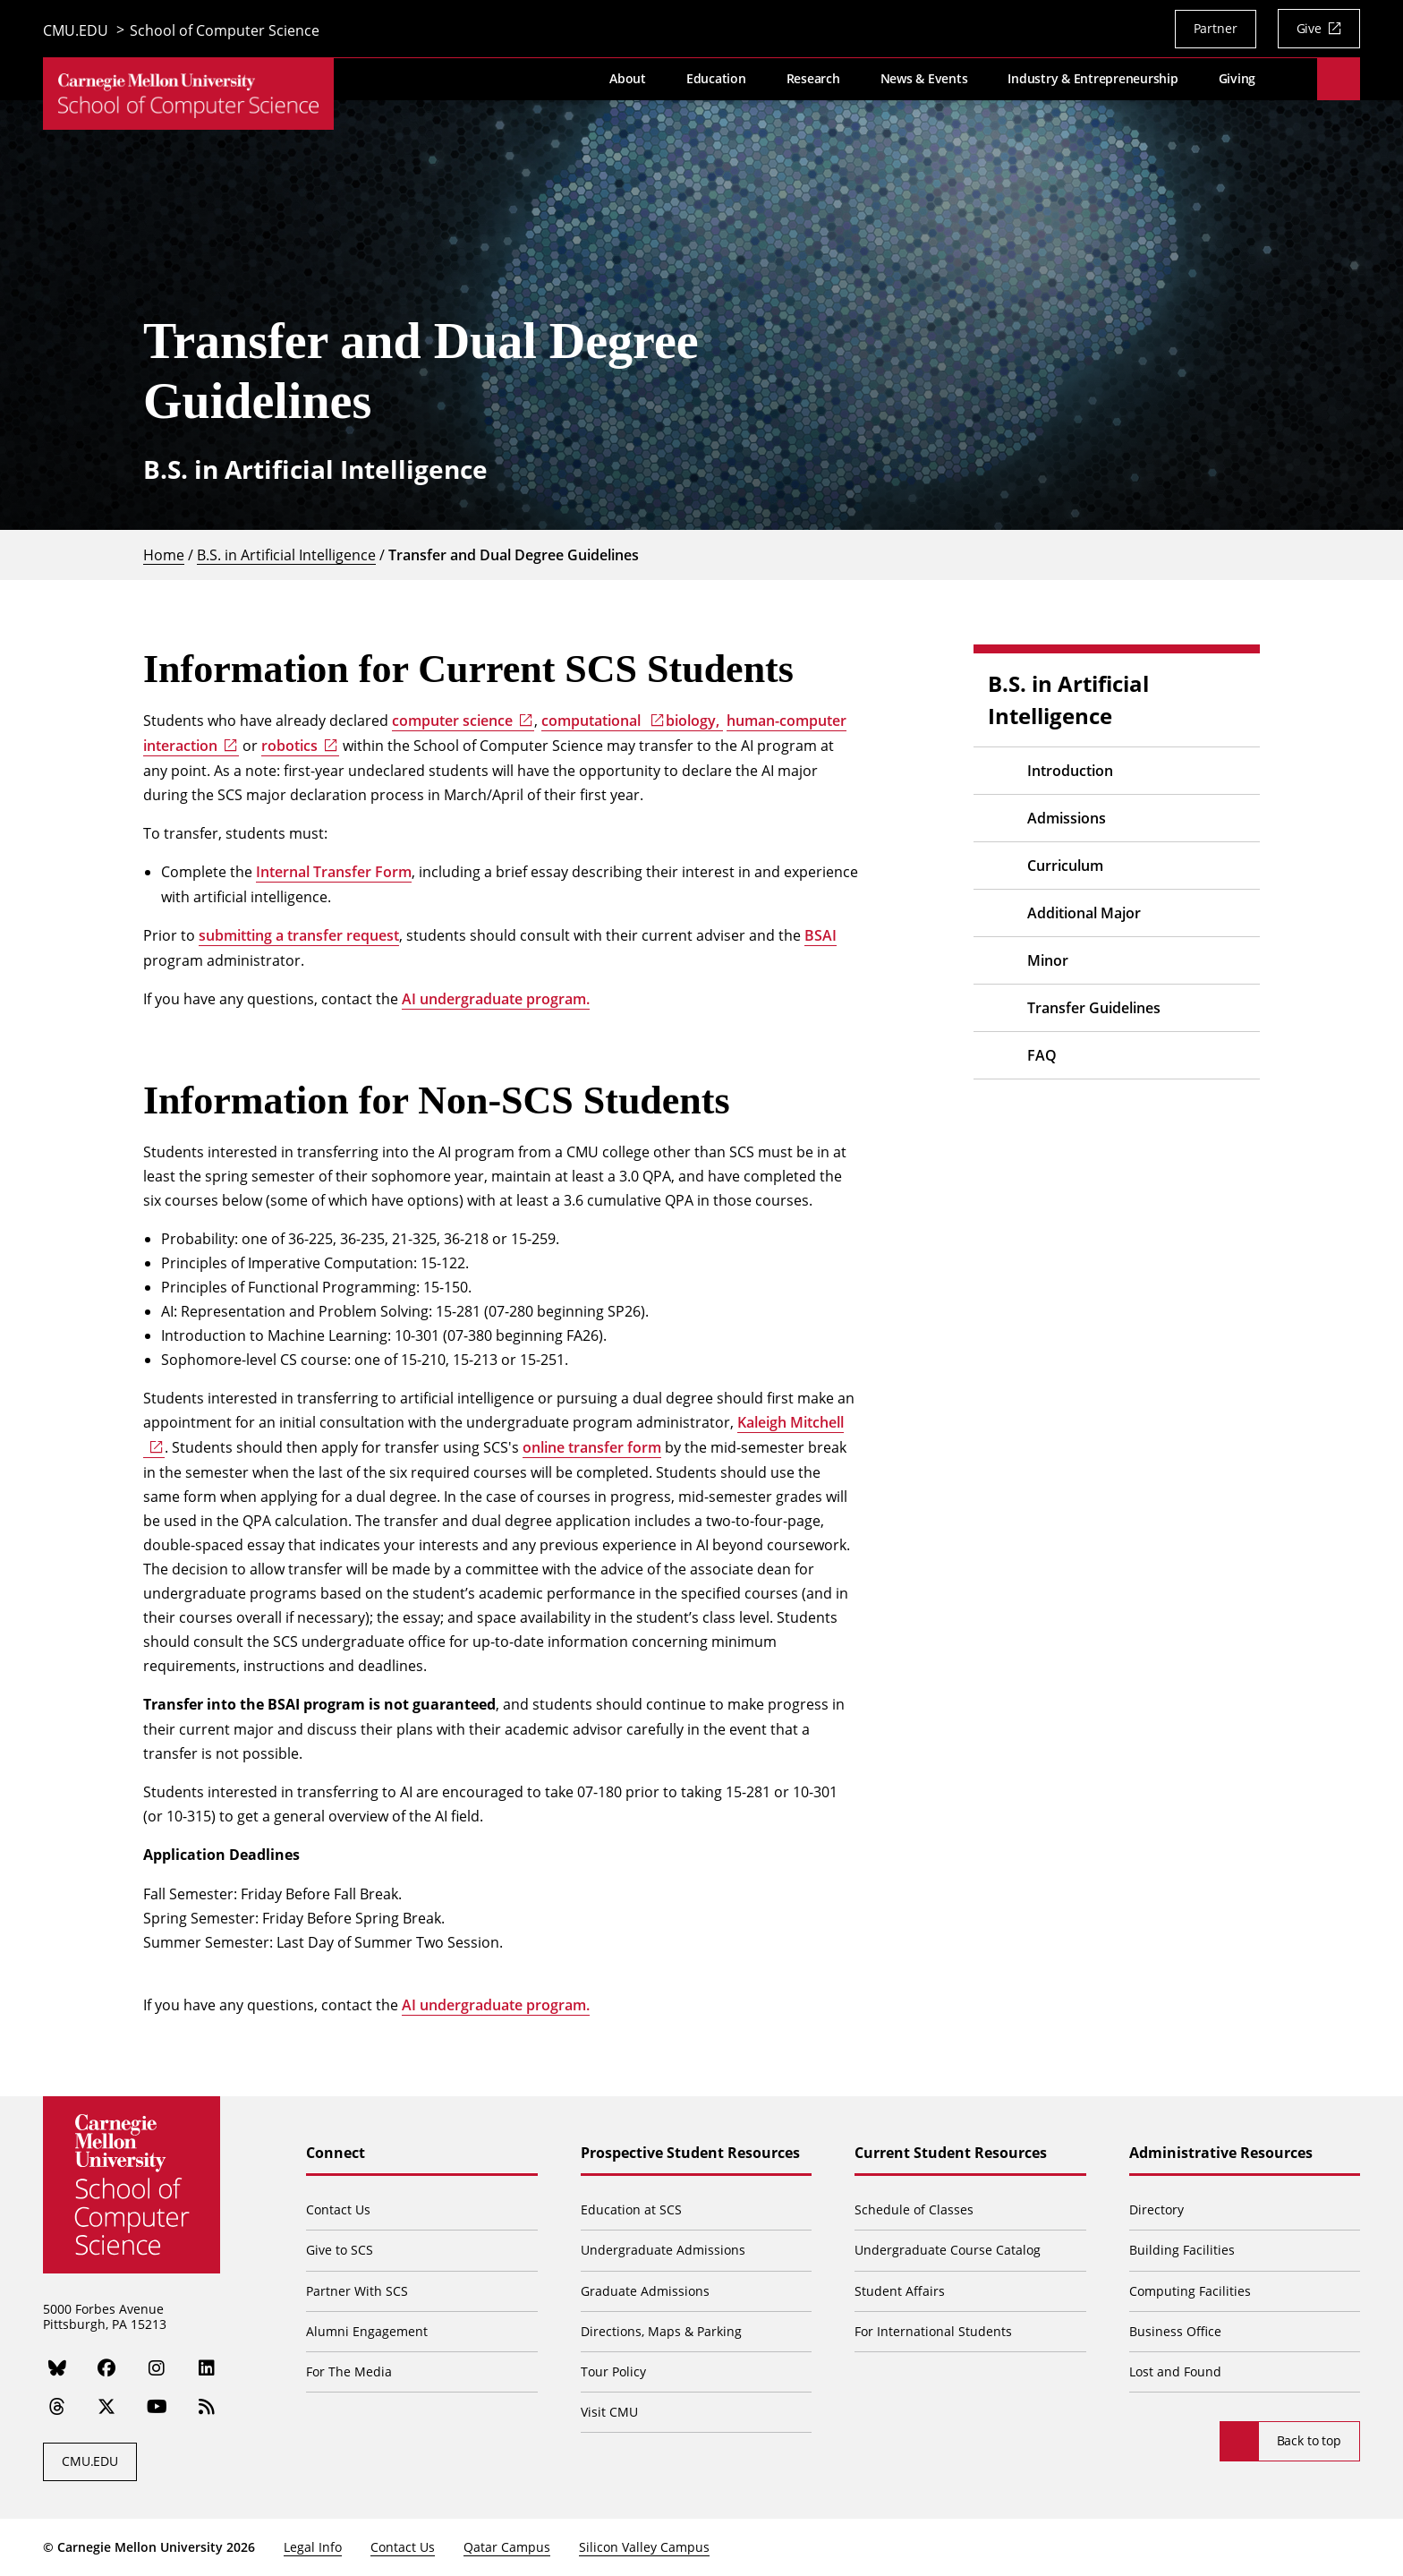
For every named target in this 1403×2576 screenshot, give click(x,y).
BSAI (820, 935)
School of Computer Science (224, 31)
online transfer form (592, 1447)
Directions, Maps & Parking (662, 2331)
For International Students (934, 2331)
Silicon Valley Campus (644, 2546)
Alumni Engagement (368, 2331)
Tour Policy (614, 2371)
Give (1309, 28)
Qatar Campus (506, 2546)
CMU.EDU (75, 31)
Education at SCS (632, 2209)
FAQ (1042, 1055)
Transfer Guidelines (1094, 1008)
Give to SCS (341, 2249)
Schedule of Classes (914, 2209)
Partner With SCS (359, 2290)
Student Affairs (900, 2290)
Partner (1215, 28)
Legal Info (313, 2546)
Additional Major (1084, 913)
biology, (694, 720)
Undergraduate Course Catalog (948, 2249)
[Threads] (57, 2408)
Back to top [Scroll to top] (1309, 2440)
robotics (289, 745)
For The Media (351, 2371)
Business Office (1175, 2331)
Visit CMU (610, 2411)
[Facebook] (107, 2369)
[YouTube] (158, 2408)
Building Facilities (1182, 2249)
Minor (1047, 960)
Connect (337, 2153)
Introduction (1070, 770)
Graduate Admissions (646, 2290)
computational (592, 720)
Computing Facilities (1190, 2290)
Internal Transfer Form (334, 872)
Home (163, 554)
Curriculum (1065, 865)
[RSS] (208, 2408)
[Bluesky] (57, 2369)
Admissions (1066, 818)
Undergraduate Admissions (664, 2249)
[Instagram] (157, 2369)
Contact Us (340, 2209)
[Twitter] (107, 2408)
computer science (452, 720)
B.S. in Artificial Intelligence (286, 554)
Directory (1156, 2209)
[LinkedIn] (208, 2369)
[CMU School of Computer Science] (188, 97)
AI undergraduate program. (496, 999)
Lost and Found (1175, 2371)
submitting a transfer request (299, 935)
